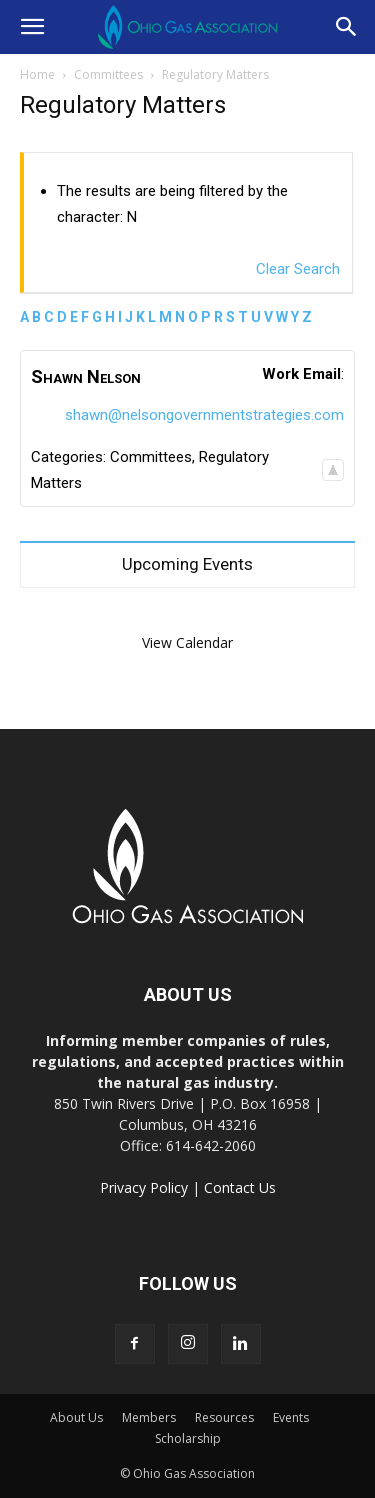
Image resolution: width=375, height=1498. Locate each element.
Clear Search (298, 269)
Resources (224, 1417)
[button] (32, 27)
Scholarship (188, 1438)
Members (149, 1417)
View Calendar (187, 642)
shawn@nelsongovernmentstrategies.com (204, 415)
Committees (108, 74)
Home (37, 74)
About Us (76, 1417)
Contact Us (240, 1187)
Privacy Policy (144, 1187)
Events (291, 1417)
